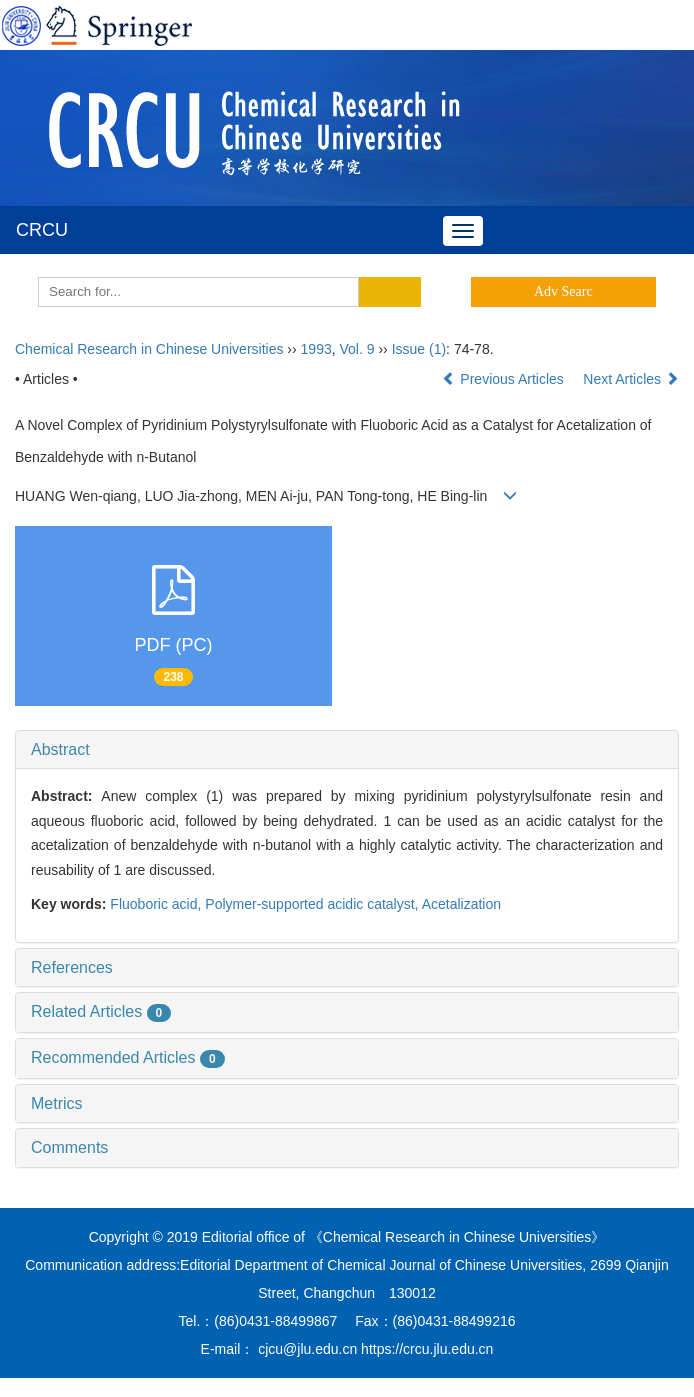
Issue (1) (419, 349)
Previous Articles (504, 379)
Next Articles (631, 379)
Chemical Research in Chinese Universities (149, 349)
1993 (316, 349)
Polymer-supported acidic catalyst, (313, 904)
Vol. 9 (357, 349)
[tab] (347, 750)
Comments (69, 1147)
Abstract (60, 749)
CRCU (42, 230)
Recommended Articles (128, 1057)
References (72, 967)
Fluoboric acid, (157, 904)
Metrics (57, 1103)
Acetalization (461, 904)
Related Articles (101, 1011)
